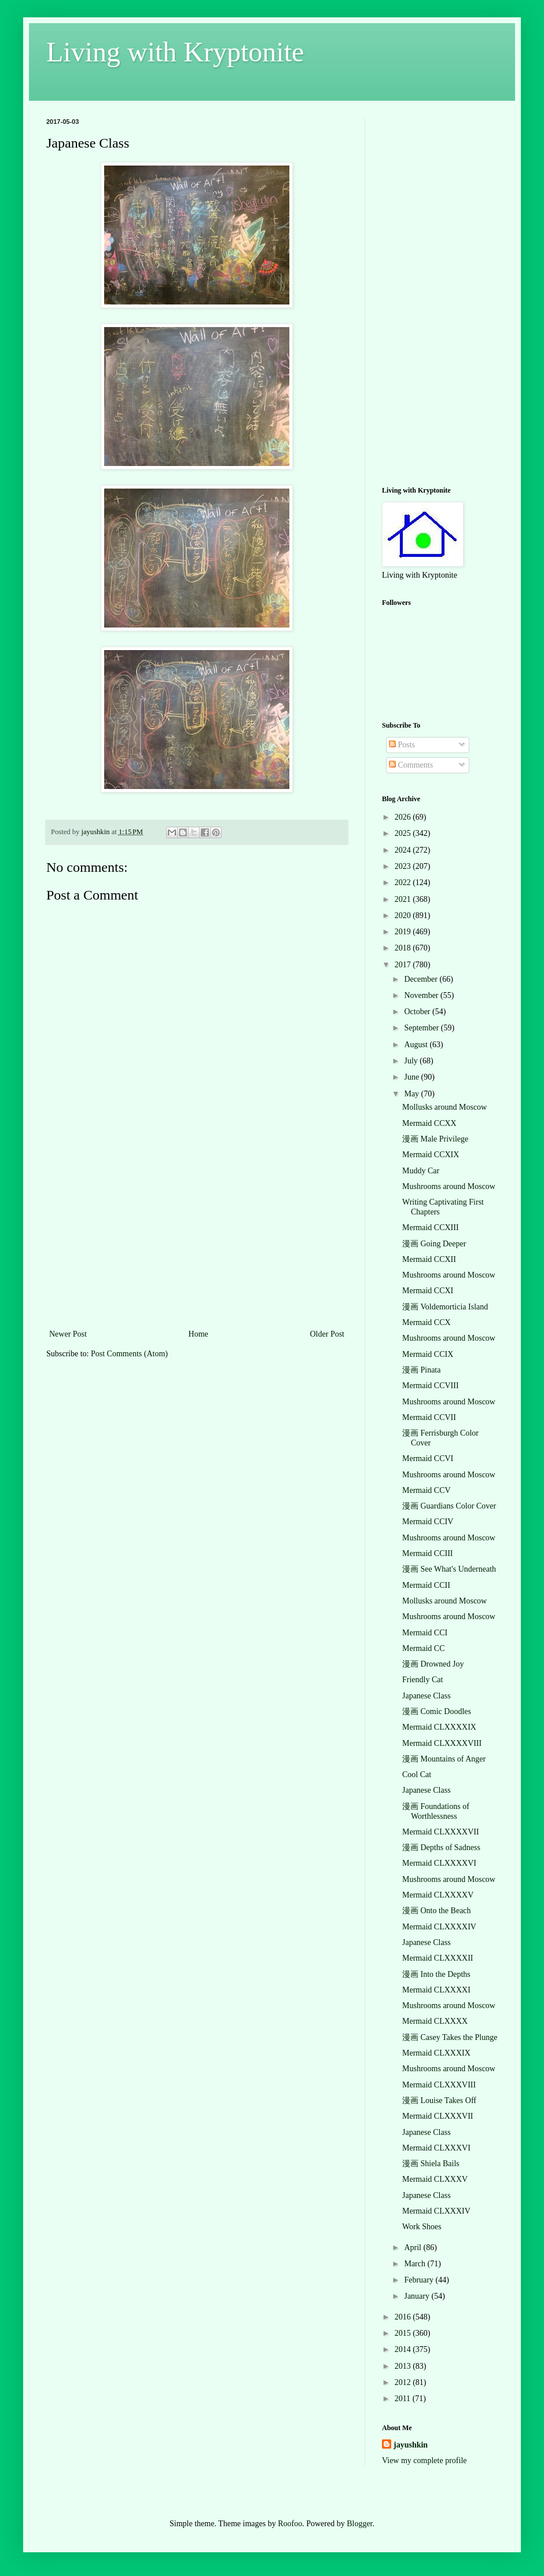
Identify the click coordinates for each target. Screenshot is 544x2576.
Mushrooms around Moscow (448, 1186)
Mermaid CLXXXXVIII (441, 1743)
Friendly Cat (422, 1679)
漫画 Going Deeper (434, 1243)
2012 (404, 2382)
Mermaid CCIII (427, 1553)
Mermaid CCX (426, 1322)
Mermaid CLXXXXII (437, 1958)
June (412, 1077)
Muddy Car (420, 1170)
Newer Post (68, 1334)
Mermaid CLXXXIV (436, 2211)
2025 (404, 833)
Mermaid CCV (426, 1490)
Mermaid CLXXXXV (437, 1895)
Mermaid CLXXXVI (436, 2148)
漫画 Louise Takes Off (439, 2100)
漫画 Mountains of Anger (444, 1759)
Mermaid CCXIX (430, 1154)
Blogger (359, 2523)
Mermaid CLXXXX (435, 2021)
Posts (402, 744)
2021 (404, 899)
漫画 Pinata (421, 1370)
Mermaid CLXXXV (435, 2179)
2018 (404, 948)
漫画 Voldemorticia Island (445, 1306)
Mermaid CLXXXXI (436, 1990)
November (422, 995)
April (413, 2247)
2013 (404, 2366)
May (412, 1093)
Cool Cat (416, 1774)
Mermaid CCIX (427, 1354)
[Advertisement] (197, 1240)
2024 (404, 850)
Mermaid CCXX (429, 1123)
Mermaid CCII (426, 1585)
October (418, 1011)
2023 (404, 866)
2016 (404, 2317)
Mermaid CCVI (427, 1458)
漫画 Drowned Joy (433, 1664)
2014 (404, 2349)
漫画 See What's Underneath (449, 1569)
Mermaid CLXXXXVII (440, 1832)
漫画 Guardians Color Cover (449, 1506)
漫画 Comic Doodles (436, 1711)
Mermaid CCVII (429, 1417)
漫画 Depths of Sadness (441, 1847)
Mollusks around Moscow (444, 1107)
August (416, 1044)
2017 (404, 964)
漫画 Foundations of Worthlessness (435, 1811)
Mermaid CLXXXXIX (439, 1727)
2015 (404, 2333)
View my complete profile (424, 2460)
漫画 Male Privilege (435, 1139)
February (419, 2280)
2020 (404, 915)
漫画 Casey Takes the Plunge (449, 2037)
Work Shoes (422, 2226)
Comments (411, 765)
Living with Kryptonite (175, 51)
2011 (404, 2398)
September (422, 1027)
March (415, 2263)
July (412, 1060)
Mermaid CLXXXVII (437, 2116)
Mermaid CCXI (427, 1290)
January (417, 2296)
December (421, 979)
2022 (404, 882)
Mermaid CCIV (427, 1521)
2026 (404, 817)
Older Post (327, 1334)
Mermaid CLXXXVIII (439, 2084)
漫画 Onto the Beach (436, 1910)
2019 (404, 931)
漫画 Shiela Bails (431, 2163)
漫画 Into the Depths (436, 1974)
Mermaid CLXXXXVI (439, 1863)
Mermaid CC (423, 1648)
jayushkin (411, 2445)
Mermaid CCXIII (430, 1227)
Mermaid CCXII (429, 1259)
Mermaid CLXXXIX (436, 2053)
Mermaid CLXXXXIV (439, 1926)
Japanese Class (426, 1695)
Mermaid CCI (424, 1632)
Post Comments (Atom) (129, 1353)
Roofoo (290, 2523)
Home (198, 1334)
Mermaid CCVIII (430, 1385)
